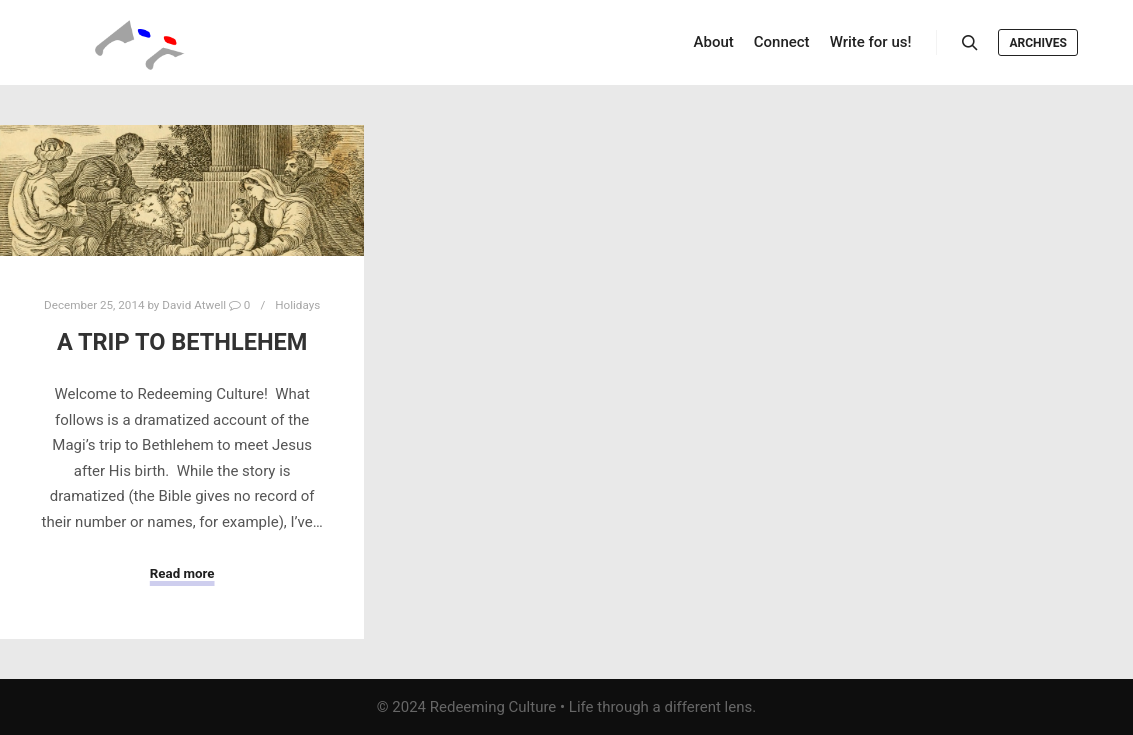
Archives (1038, 43)
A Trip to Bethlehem (182, 342)
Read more (182, 573)
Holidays (297, 305)
